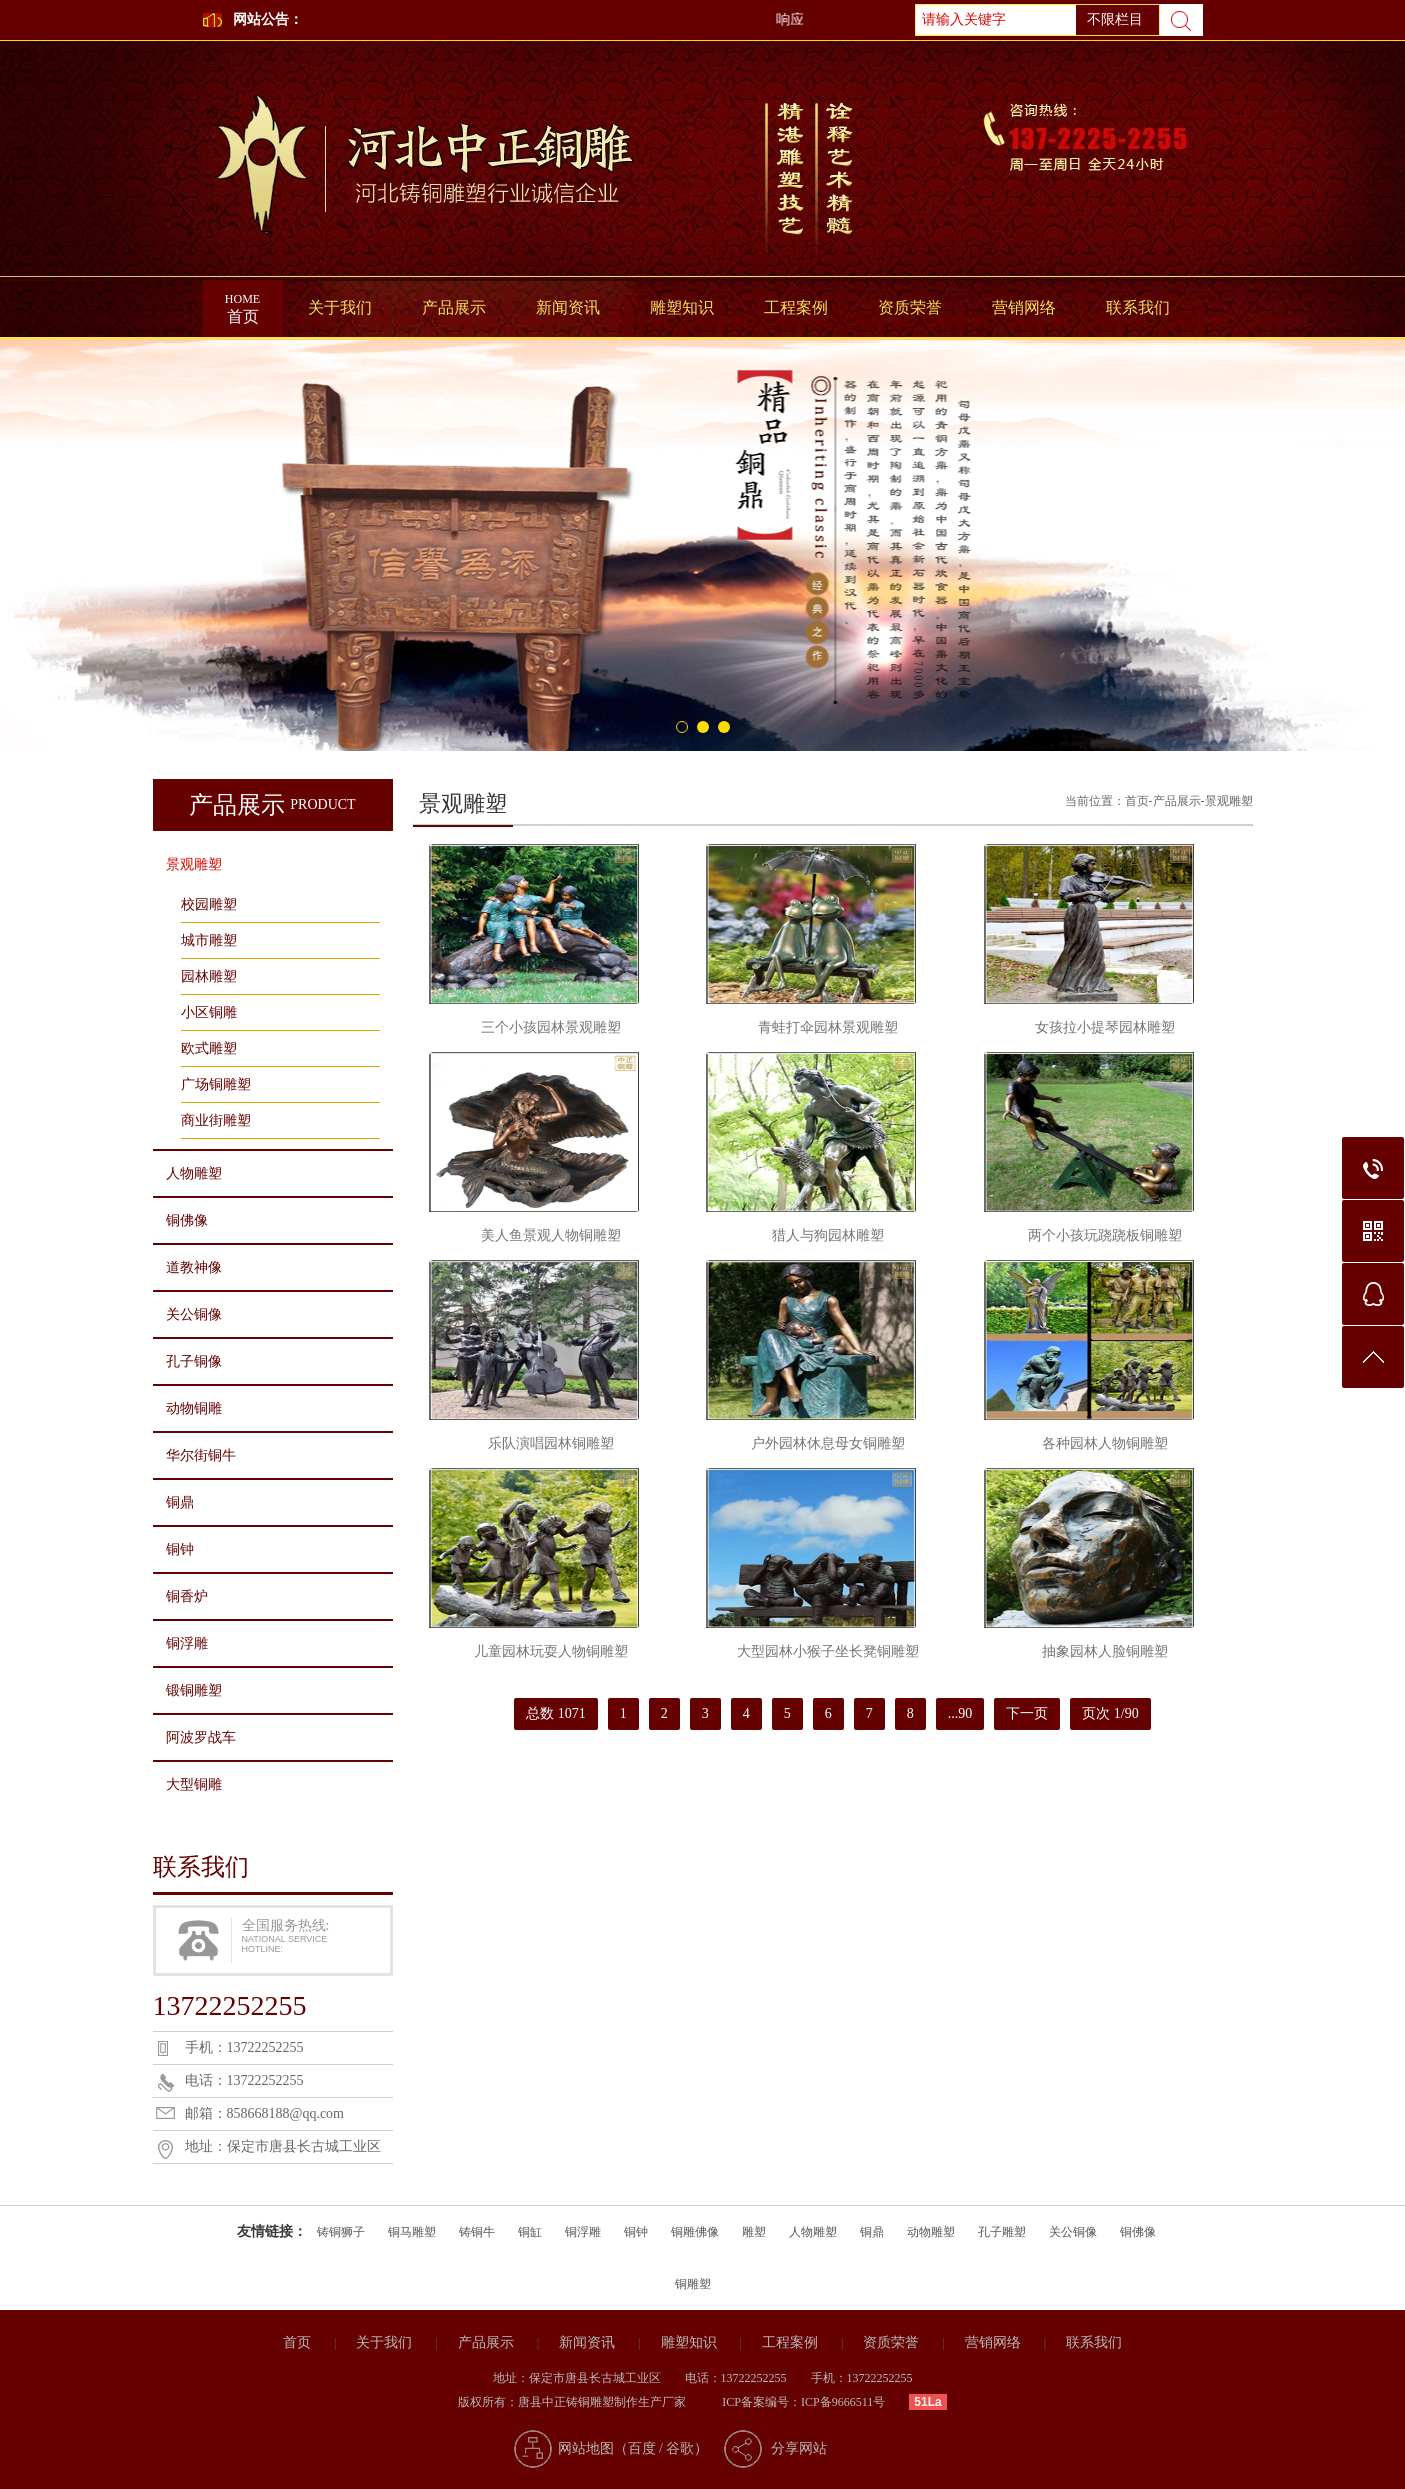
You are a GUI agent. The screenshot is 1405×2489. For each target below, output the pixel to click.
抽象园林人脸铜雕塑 (1105, 1651)
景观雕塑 (194, 864)
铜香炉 (187, 1596)
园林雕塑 (209, 976)
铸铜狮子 (341, 2232)
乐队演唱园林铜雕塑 (551, 1443)
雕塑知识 (682, 307)
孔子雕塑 (1002, 2232)
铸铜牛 (477, 2232)
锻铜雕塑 (194, 1690)
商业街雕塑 (216, 1120)
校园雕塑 (209, 904)
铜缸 (530, 2232)
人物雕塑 (194, 1173)
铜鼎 (180, 1502)
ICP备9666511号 (843, 2402)
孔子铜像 (194, 1361)
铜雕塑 (693, 2284)
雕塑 (754, 2232)
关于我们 (340, 307)
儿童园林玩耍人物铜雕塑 (551, 1651)
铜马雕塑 (412, 2232)
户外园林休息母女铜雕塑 (828, 1443)
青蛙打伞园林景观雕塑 (828, 1027)
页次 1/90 (1110, 1713)
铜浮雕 (187, 1643)
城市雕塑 (209, 940)
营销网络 (1024, 307)
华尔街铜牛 (201, 1455)
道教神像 (194, 1267)
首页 (243, 302)
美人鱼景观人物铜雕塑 (551, 1235)
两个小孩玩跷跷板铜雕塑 (1105, 1235)
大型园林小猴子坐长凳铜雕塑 (828, 1651)
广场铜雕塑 (216, 1084)
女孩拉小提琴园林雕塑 (1105, 1027)
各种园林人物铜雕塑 (1105, 1443)
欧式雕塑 (209, 1048)
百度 (642, 2448)
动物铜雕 (194, 1408)
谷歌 (680, 2448)
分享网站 (799, 2448)
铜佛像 (187, 1220)
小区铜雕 (209, 1012)
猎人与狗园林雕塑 (828, 1235)
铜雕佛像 (695, 2232)
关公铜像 (194, 1314)
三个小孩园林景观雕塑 (551, 1027)
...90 (960, 1713)
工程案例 (796, 307)
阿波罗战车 (201, 1737)
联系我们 (1138, 307)
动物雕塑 (931, 2232)
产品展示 (454, 307)
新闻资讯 (568, 307)
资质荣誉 (910, 307)
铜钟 (180, 1549)
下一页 (1027, 1713)
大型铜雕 (194, 1784)
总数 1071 (556, 1713)
